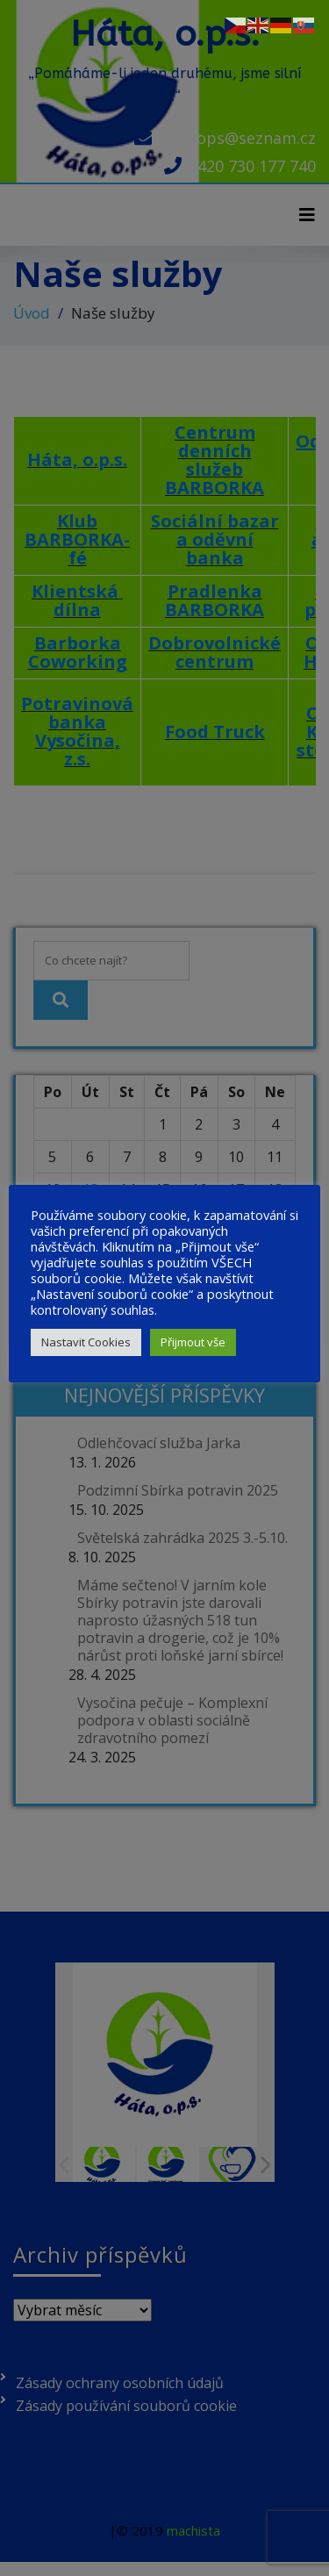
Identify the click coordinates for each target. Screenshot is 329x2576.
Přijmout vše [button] (193, 1342)
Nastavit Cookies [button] (86, 1342)
